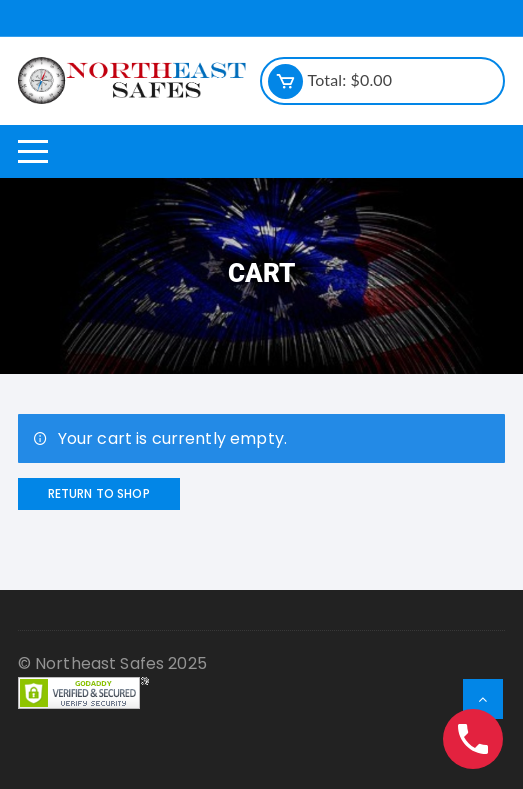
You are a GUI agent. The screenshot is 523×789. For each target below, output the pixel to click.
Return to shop (99, 493)
